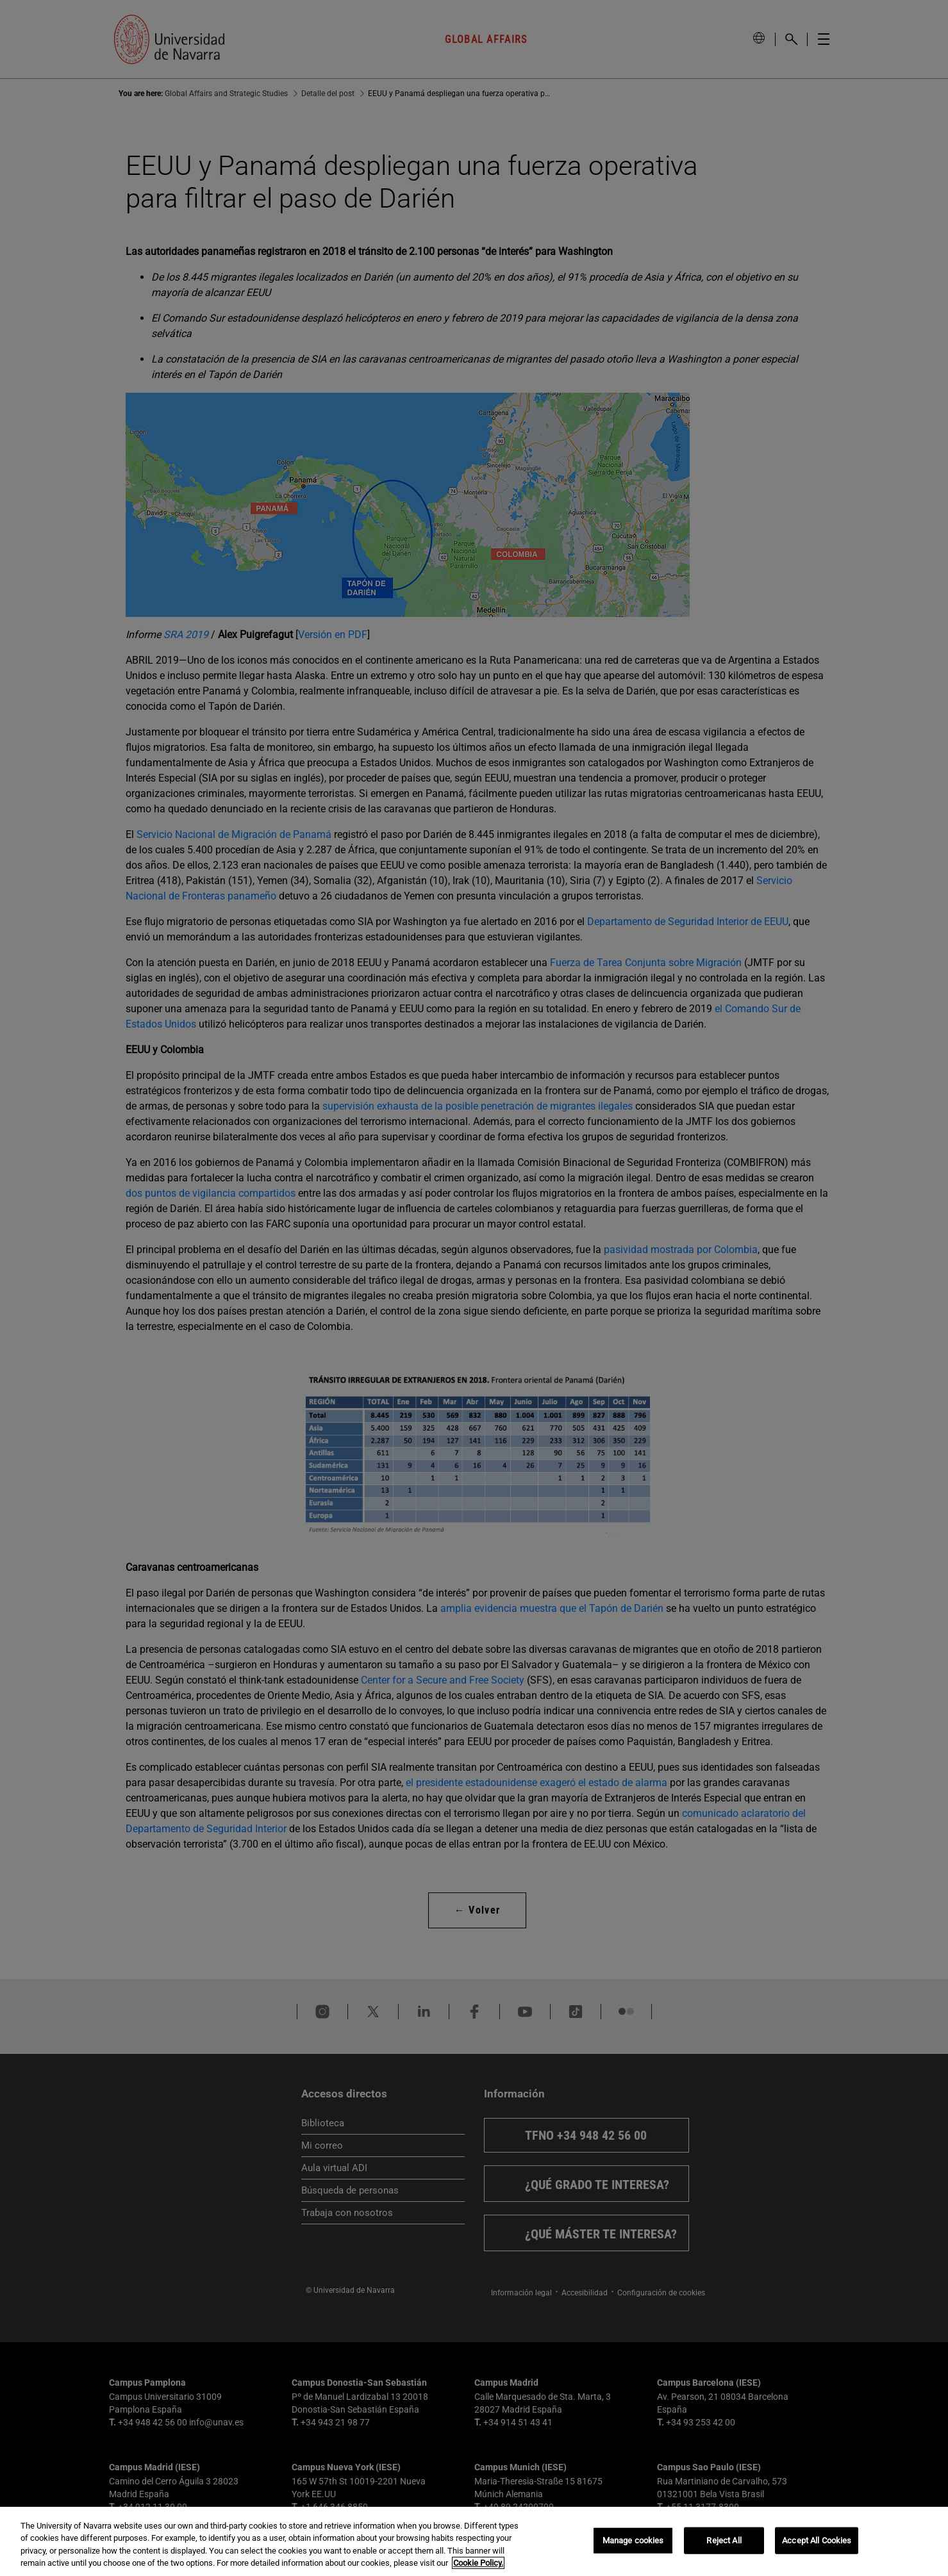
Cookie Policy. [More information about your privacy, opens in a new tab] (478, 2563)
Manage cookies (633, 2540)
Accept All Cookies (816, 2540)
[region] (474, 2541)
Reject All (723, 2540)
